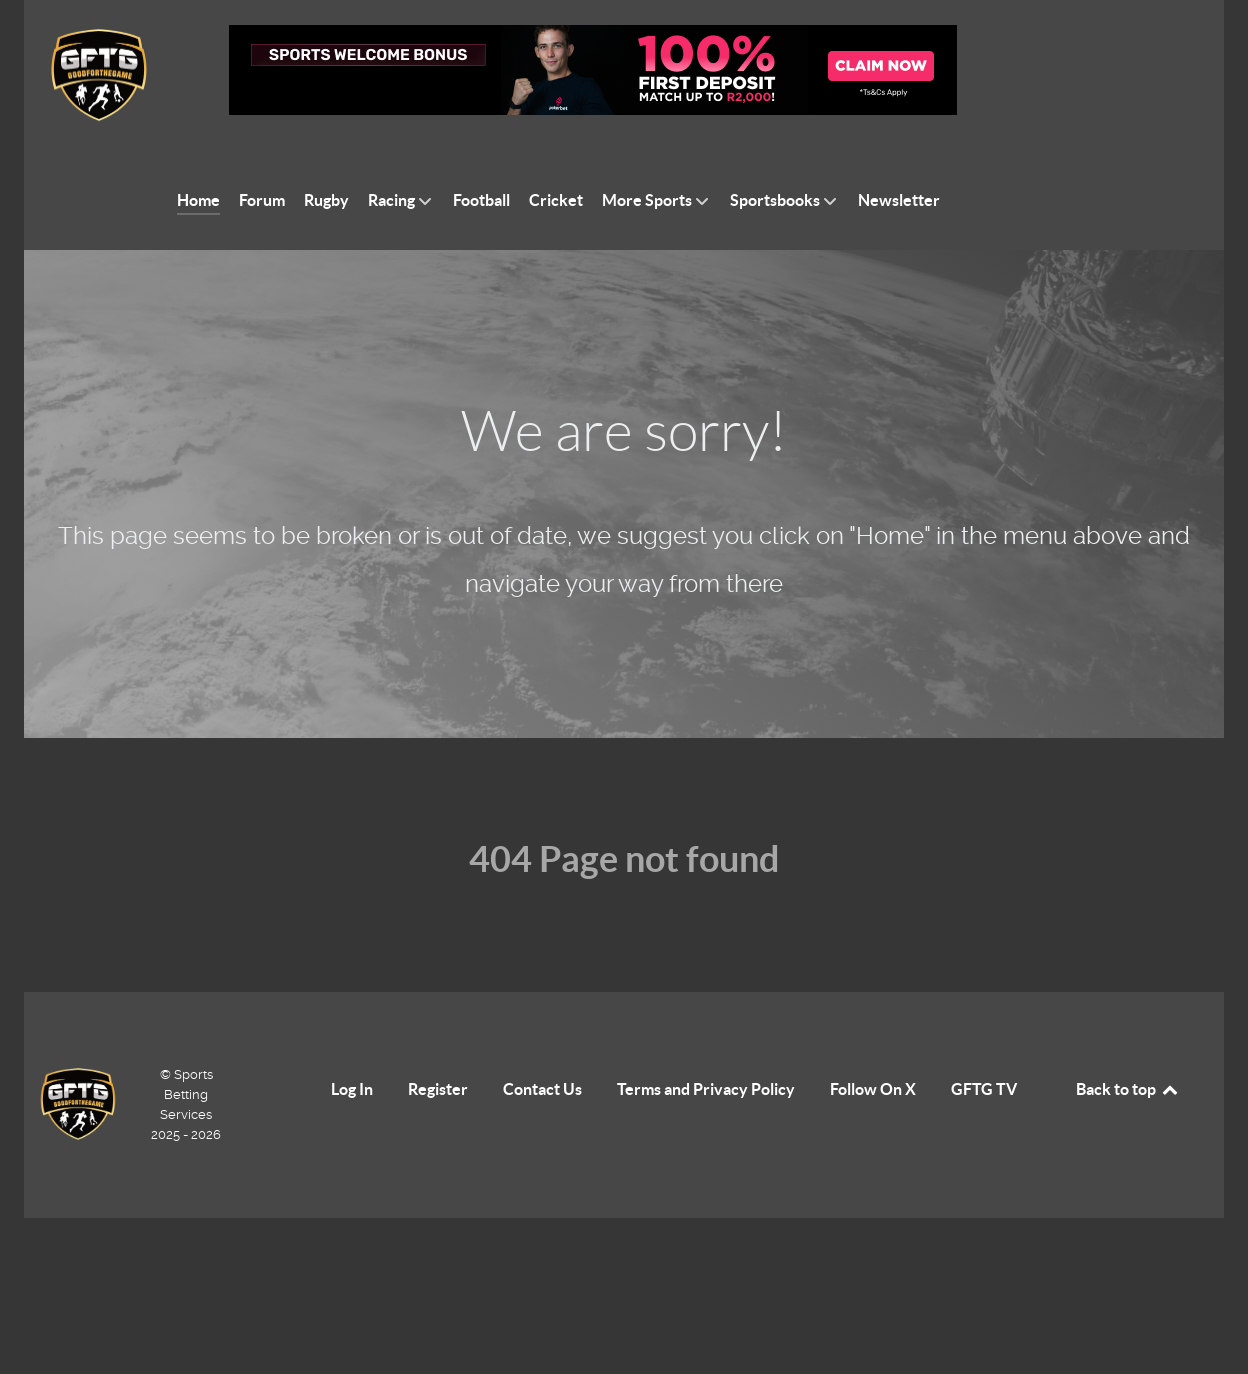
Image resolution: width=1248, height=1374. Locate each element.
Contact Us (542, 1089)
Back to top (1128, 1089)
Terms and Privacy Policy (706, 1089)
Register (438, 1089)
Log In (352, 1089)
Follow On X (873, 1089)
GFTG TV (984, 1089)
